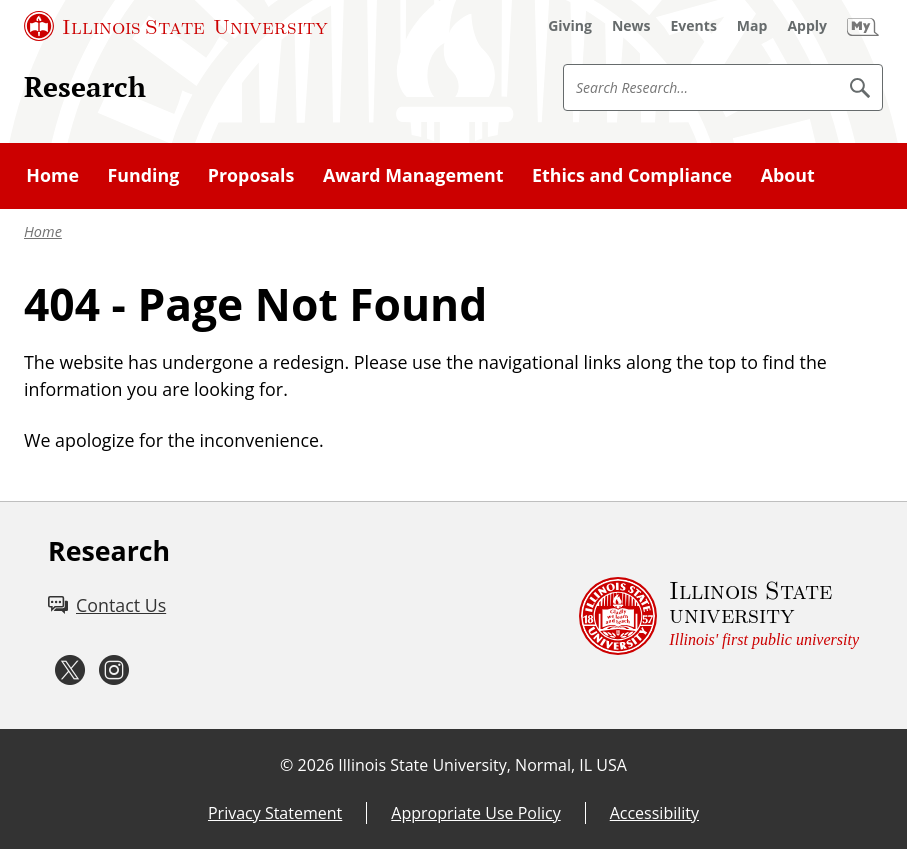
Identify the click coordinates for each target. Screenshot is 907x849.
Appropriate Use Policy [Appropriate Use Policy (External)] (475, 813)
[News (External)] (631, 26)
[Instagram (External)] (114, 670)
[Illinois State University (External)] (176, 26)
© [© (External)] (286, 765)
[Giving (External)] (570, 26)
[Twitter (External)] (70, 670)
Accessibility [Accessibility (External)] (654, 813)
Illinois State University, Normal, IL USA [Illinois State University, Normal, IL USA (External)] (482, 765)
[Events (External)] (694, 26)
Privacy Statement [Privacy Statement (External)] (275, 813)
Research (85, 86)
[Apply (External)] (807, 26)
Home (43, 231)
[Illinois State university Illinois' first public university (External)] (719, 615)
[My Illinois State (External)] (863, 26)
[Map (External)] (752, 26)
